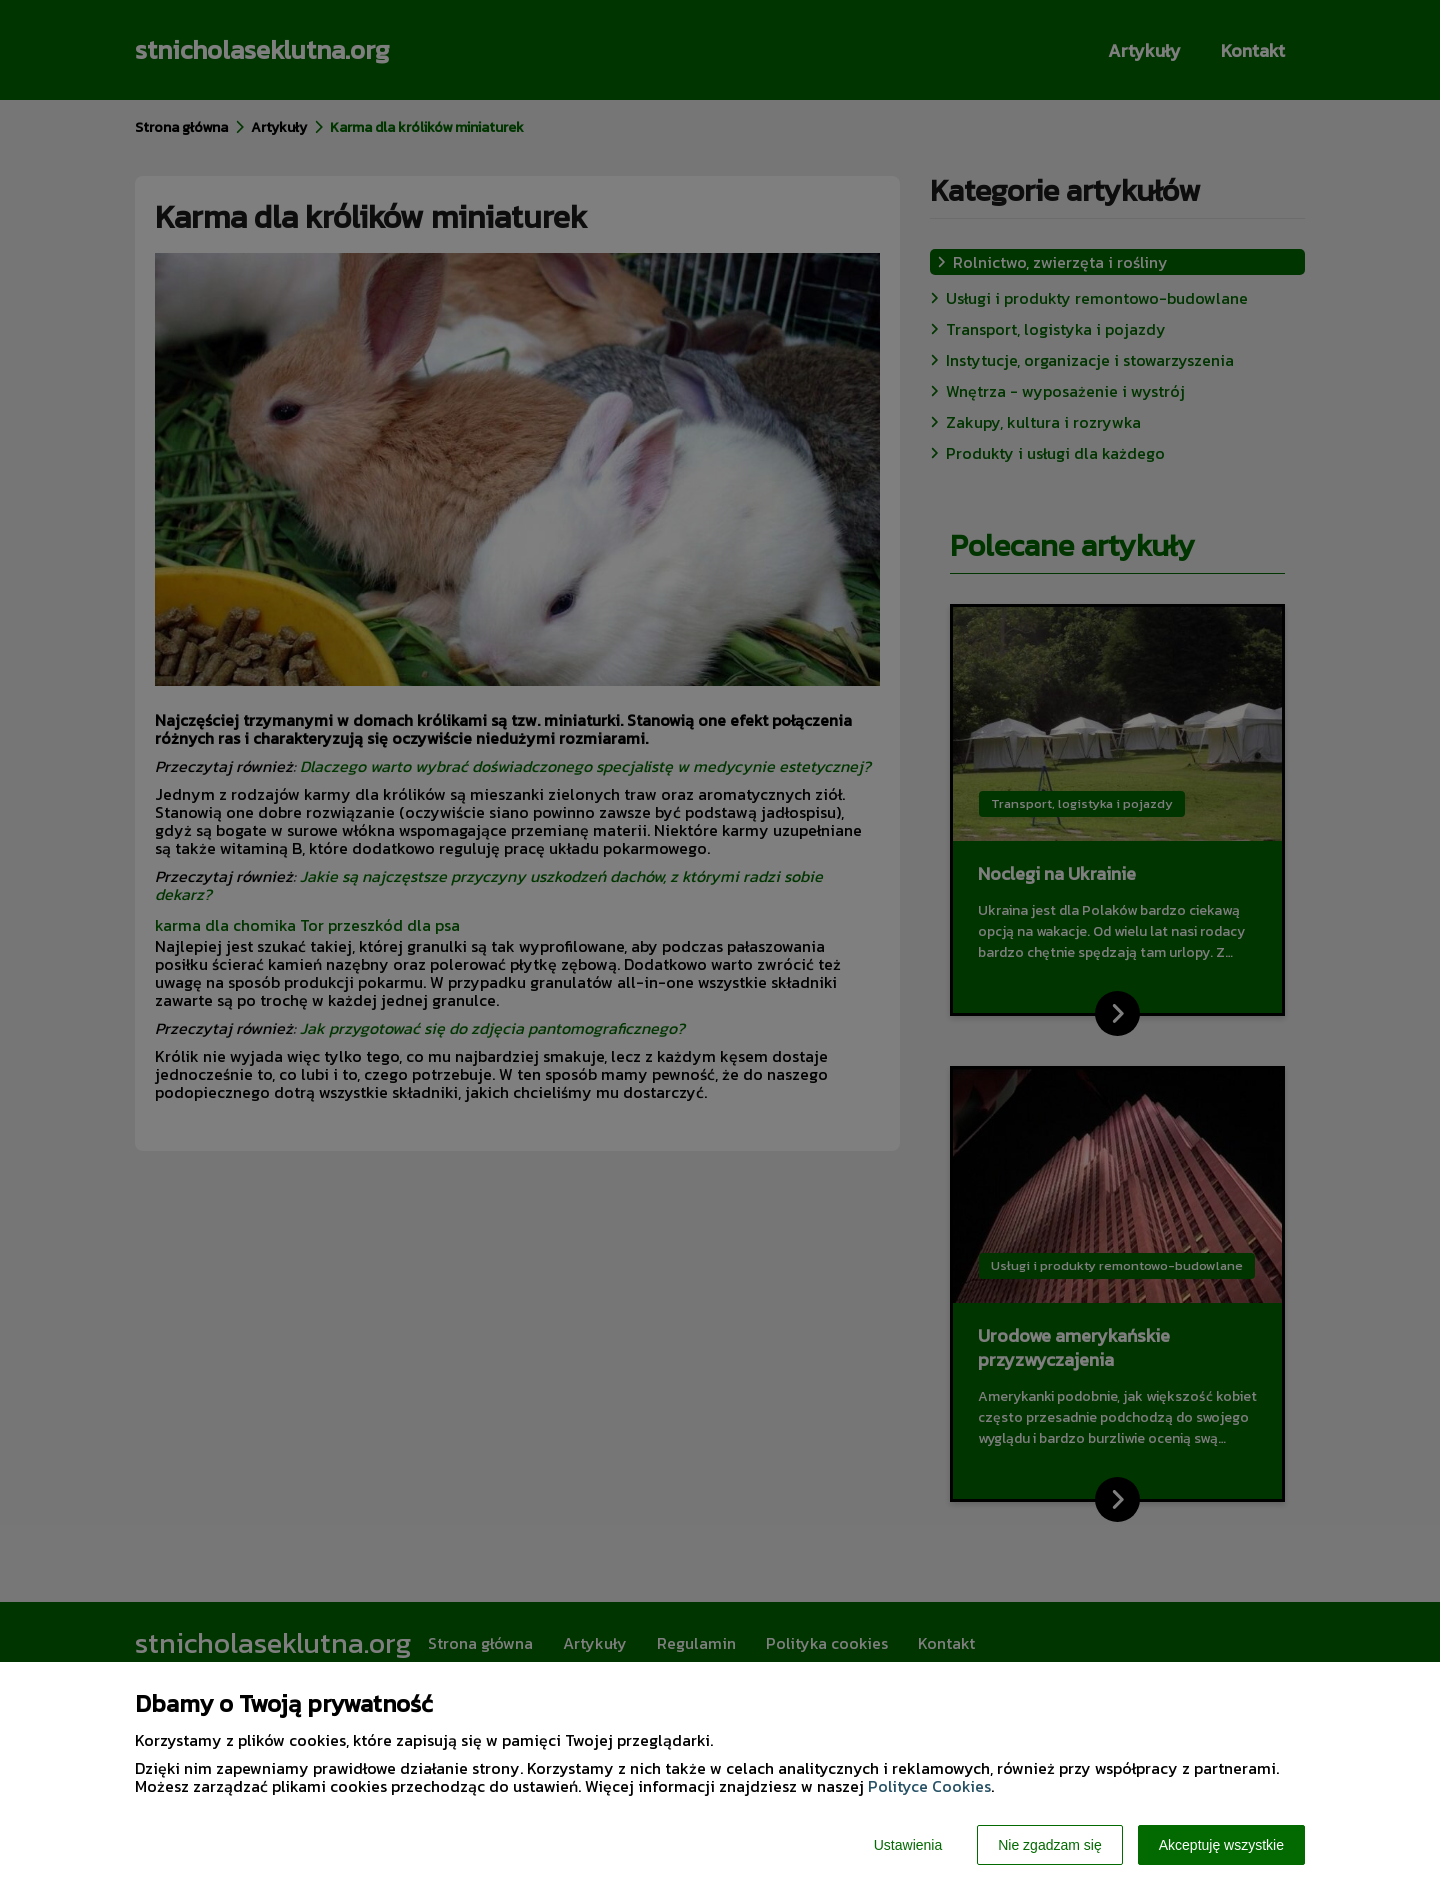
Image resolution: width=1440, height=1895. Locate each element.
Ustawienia (908, 1845)
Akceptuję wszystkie (1221, 1845)
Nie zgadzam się (1050, 1845)
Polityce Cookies (929, 1786)
